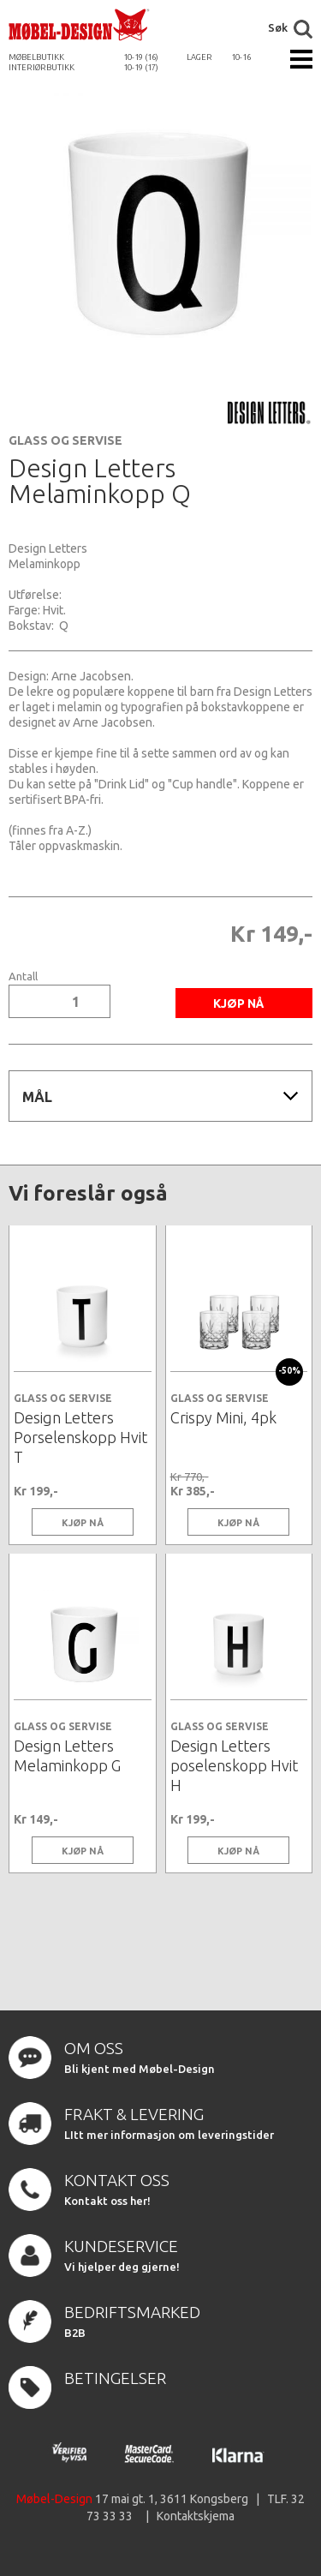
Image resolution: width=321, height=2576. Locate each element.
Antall (23, 976)
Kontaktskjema (196, 2516)
